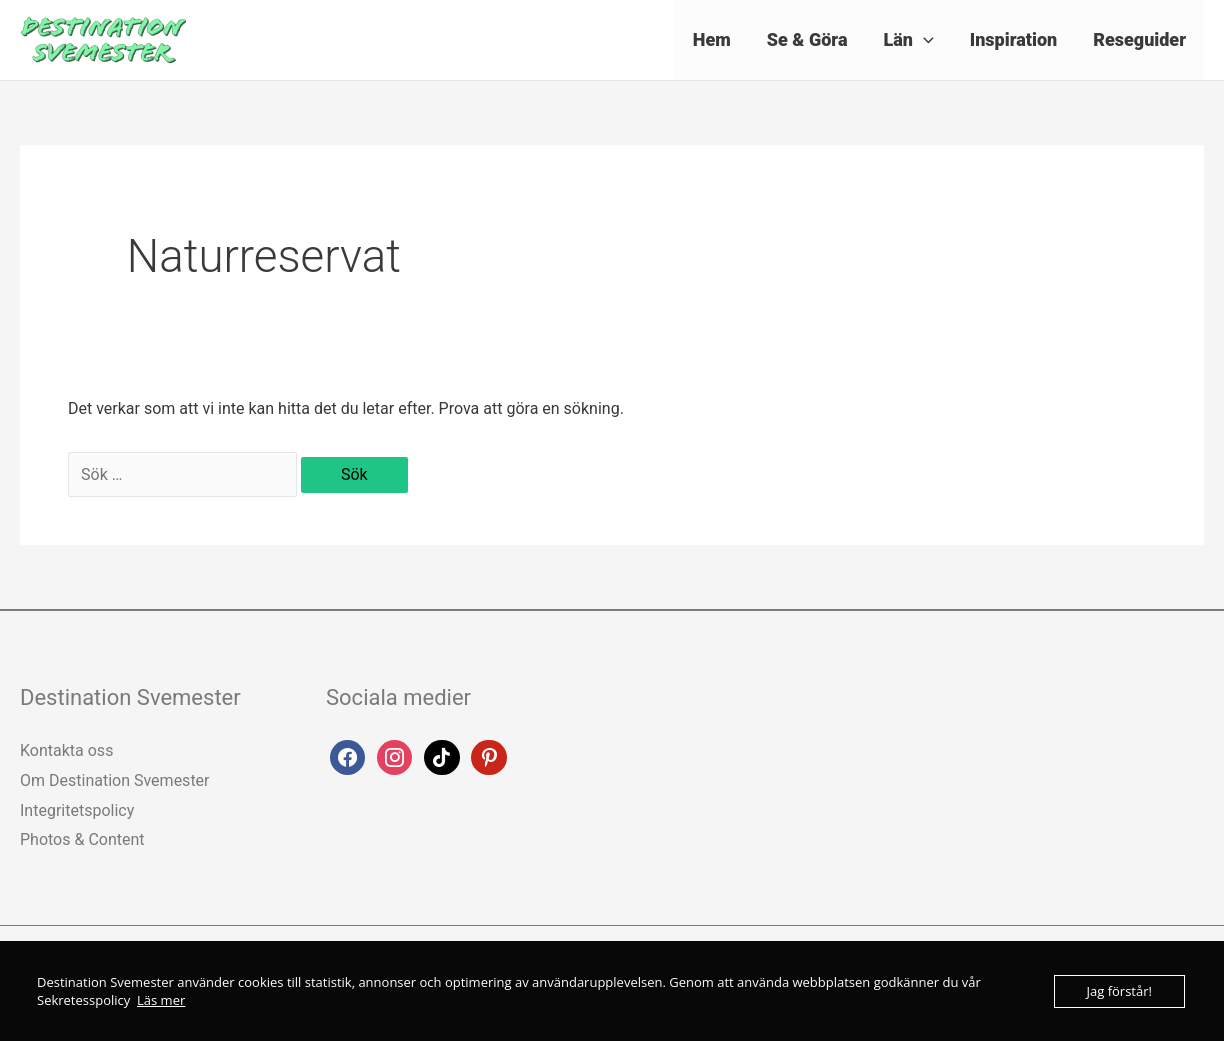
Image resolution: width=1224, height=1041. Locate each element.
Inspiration (1013, 39)
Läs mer (161, 1000)
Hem (712, 39)
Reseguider (1139, 39)
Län (908, 39)
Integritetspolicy (77, 810)
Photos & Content (82, 839)
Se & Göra (807, 39)
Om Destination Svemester (115, 780)
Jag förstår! (1119, 991)
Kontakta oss (66, 750)
